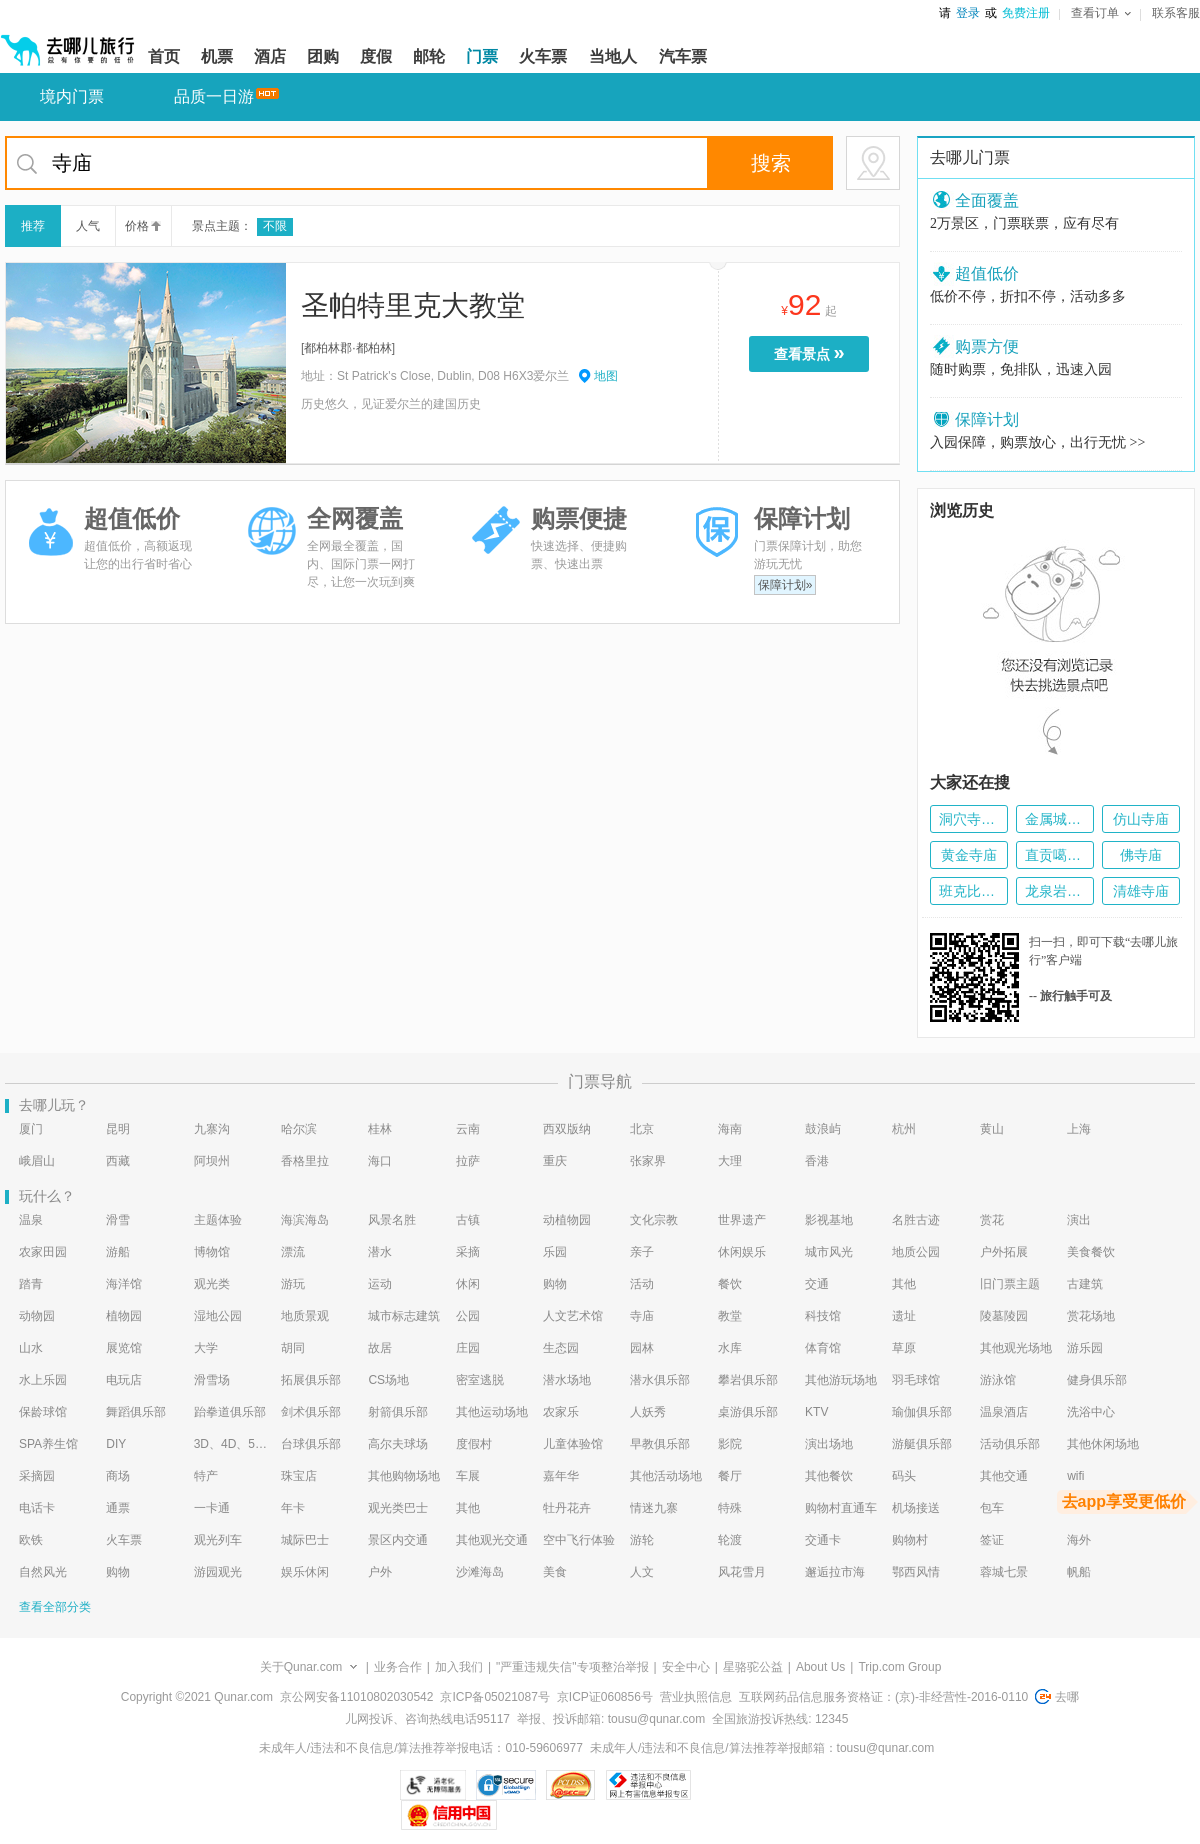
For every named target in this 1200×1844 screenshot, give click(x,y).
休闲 (468, 1284)
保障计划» (785, 585)
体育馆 (823, 1348)
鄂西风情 (916, 1572)
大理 (730, 1161)
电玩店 (124, 1380)
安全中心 (686, 1667)
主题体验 (218, 1220)
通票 (118, 1508)
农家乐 (561, 1412)
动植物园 (567, 1220)
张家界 (648, 1161)
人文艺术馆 (573, 1316)
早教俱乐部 (660, 1444)
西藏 (118, 1161)
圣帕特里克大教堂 (413, 305)
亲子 (642, 1252)
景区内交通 (398, 1540)
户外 (380, 1572)
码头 (904, 1476)
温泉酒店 (1004, 1412)
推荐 (33, 226)
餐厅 (730, 1476)
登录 (968, 13)
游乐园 (1085, 1348)
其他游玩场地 (841, 1380)
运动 (380, 1284)
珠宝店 (299, 1476)
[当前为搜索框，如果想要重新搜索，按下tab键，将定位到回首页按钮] (452, 163)
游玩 (293, 1284)
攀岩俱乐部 (748, 1380)
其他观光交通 (492, 1540)
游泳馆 (998, 1380)
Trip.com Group (899, 1667)
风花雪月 (742, 1572)
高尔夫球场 (398, 1444)
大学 (206, 1348)
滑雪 (118, 1220)
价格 (141, 226)
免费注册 (1026, 13)
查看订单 (1101, 13)
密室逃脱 (480, 1380)
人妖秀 (648, 1412)
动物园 (37, 1316)
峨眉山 (37, 1161)
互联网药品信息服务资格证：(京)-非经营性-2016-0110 (883, 1697)
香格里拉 (305, 1161)
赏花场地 (1091, 1316)
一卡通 (212, 1508)
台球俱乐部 (311, 1444)
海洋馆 (124, 1284)
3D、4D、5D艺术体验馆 (231, 1444)
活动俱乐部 (1010, 1444)
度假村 (474, 1444)
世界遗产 (742, 1220)
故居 (380, 1348)
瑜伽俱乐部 (922, 1412)
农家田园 (43, 1252)
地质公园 (916, 1252)
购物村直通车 (841, 1508)
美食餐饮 (1091, 1252)
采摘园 (37, 1476)
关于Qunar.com (301, 1667)
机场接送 (916, 1508)
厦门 (31, 1129)
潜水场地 (567, 1380)
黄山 (992, 1129)
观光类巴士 (398, 1508)
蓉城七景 (1004, 1572)
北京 (642, 1129)
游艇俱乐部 (922, 1444)
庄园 (468, 1348)
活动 (642, 1284)
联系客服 (1176, 13)
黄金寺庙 (969, 855)
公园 (468, 1316)
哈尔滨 (299, 1129)
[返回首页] (68, 42)
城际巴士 (305, 1540)
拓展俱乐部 (311, 1380)
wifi (1075, 1476)
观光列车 (218, 1540)
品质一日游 (214, 96)
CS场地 (388, 1380)
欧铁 (31, 1540)
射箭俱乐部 (398, 1412)
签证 (992, 1540)
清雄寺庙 (1141, 891)
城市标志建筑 (404, 1316)
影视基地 (829, 1220)
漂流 (293, 1252)
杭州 (904, 1129)
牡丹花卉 (567, 1508)
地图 (606, 376)
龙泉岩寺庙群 (1055, 891)
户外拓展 (1004, 1252)
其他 (904, 1284)
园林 (642, 1348)
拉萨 (468, 1161)
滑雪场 (212, 1380)
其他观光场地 (1016, 1348)
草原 (904, 1348)
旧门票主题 (1010, 1284)
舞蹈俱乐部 (136, 1412)
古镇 (468, 1220)
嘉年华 (561, 1476)
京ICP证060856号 (605, 1697)
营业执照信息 (696, 1697)
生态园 (561, 1348)
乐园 (555, 1252)
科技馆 (823, 1316)
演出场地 (829, 1444)
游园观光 (218, 1572)
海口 (380, 1161)
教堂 (730, 1316)
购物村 (910, 1540)
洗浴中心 (1091, 1412)
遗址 (904, 1316)
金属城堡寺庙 (1055, 819)
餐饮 (730, 1284)
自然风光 (43, 1572)
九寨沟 (212, 1129)
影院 (730, 1444)
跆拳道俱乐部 (230, 1412)
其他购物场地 (404, 1476)
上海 (1079, 1129)
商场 (118, 1476)
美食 (555, 1572)
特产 (206, 1476)
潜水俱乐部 (660, 1380)
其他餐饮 (829, 1476)
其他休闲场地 (1103, 1444)
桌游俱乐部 (748, 1412)
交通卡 (823, 1540)
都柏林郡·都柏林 (347, 348)
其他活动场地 (666, 1476)
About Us (820, 1667)
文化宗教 (654, 1220)
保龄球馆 (43, 1412)
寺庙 (642, 1316)
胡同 (293, 1348)
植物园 (124, 1316)
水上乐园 (43, 1380)
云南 (468, 1129)
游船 (118, 1252)
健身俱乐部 (1097, 1380)
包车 (992, 1508)
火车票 (124, 1540)
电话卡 (37, 1508)
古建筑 (1085, 1284)
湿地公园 (218, 1316)
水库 (730, 1348)
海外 (1079, 1540)
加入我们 (459, 1667)
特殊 (730, 1508)
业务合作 (398, 1667)
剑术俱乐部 (311, 1412)
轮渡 (730, 1540)
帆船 (1079, 1572)
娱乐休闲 (305, 1572)
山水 (31, 1348)
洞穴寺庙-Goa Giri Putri (969, 819)
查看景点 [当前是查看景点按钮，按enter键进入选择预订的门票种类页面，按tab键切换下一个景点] (814, 353)
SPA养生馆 (48, 1444)
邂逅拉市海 (835, 1572)
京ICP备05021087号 (494, 1697)
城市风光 (829, 1252)
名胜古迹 (916, 1220)
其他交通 (1004, 1476)
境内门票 (72, 96)
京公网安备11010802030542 (356, 1697)
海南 (730, 1129)
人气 (88, 226)
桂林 (380, 1129)
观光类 (212, 1284)
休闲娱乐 (742, 1252)
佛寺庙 (1141, 855)
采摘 (468, 1252)
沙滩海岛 (480, 1572)
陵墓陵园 (1004, 1316)
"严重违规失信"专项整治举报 (572, 1667)
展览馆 (124, 1348)
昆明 (118, 1129)
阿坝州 (212, 1161)
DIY (116, 1444)
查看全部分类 (55, 1607)
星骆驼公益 (753, 1667)
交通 (817, 1284)
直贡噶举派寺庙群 (1055, 855)
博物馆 (212, 1252)
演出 (1079, 1220)
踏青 (31, 1284)
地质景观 (305, 1316)
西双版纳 (567, 1129)
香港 (817, 1161)
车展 (468, 1476)
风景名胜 (392, 1220)
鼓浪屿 (823, 1129)
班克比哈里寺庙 (969, 891)
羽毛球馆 (916, 1380)
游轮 (642, 1540)
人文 (642, 1572)
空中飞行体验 (579, 1540)
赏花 (992, 1220)
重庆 (555, 1161)
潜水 (380, 1252)
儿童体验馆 (573, 1444)
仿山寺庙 (1141, 819)
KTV (816, 1412)
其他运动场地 (492, 1412)
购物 (555, 1284)
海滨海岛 (305, 1220)
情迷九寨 (654, 1508)
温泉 (31, 1220)
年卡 (293, 1508)
